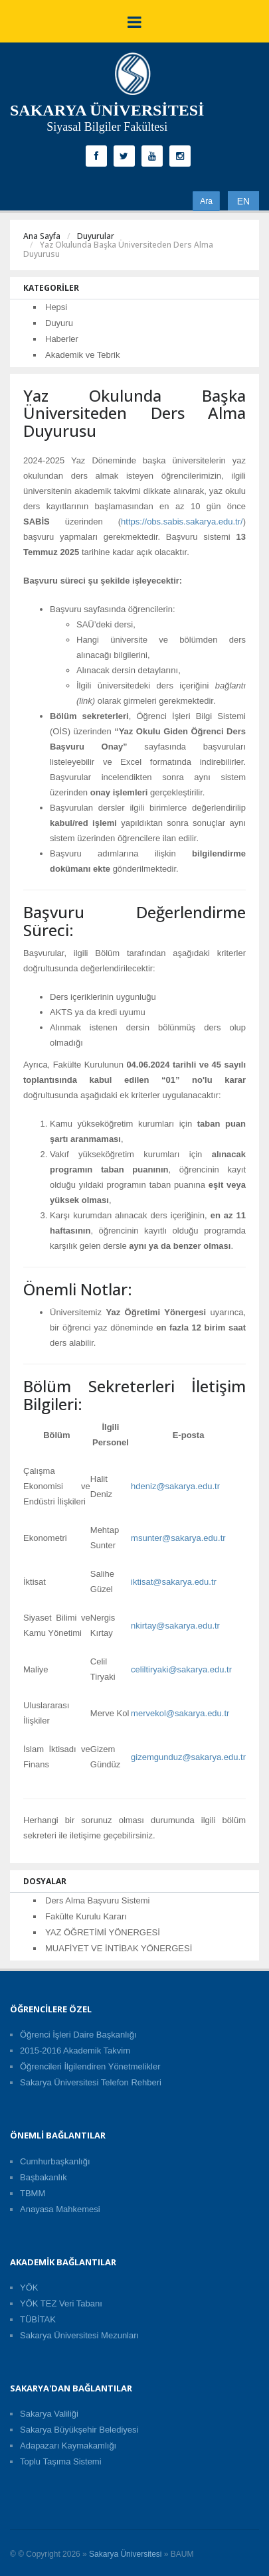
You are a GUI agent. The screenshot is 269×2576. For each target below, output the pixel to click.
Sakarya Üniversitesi (125, 2554)
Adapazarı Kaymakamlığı (68, 2446)
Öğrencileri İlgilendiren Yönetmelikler (90, 2066)
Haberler (61, 339)
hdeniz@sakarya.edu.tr (175, 1486)
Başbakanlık (43, 2177)
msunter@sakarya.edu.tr (178, 1538)
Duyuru (59, 323)
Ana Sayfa (41, 236)
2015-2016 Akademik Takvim (75, 2050)
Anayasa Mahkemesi (60, 2209)
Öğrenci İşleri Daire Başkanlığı (78, 2035)
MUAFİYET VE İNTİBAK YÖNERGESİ (118, 1948)
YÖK (29, 2288)
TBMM (32, 2193)
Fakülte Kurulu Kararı (86, 1916)
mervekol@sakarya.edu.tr (180, 1713)
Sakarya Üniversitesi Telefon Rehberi (90, 2082)
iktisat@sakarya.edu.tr (174, 1582)
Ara (206, 201)
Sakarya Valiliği (49, 2414)
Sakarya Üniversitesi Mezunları (79, 2335)
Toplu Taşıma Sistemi (61, 2461)
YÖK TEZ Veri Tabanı (61, 2303)
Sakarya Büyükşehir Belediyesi (79, 2430)
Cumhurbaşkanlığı (55, 2161)
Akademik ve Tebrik (82, 355)
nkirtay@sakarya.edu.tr (175, 1626)
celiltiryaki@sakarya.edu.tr (181, 1669)
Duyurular (95, 236)
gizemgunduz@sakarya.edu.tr (188, 1757)
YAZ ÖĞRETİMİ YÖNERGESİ (102, 1932)
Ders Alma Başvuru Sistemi (97, 1900)
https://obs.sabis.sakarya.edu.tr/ (182, 521)
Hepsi (56, 307)
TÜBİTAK (38, 2319)
